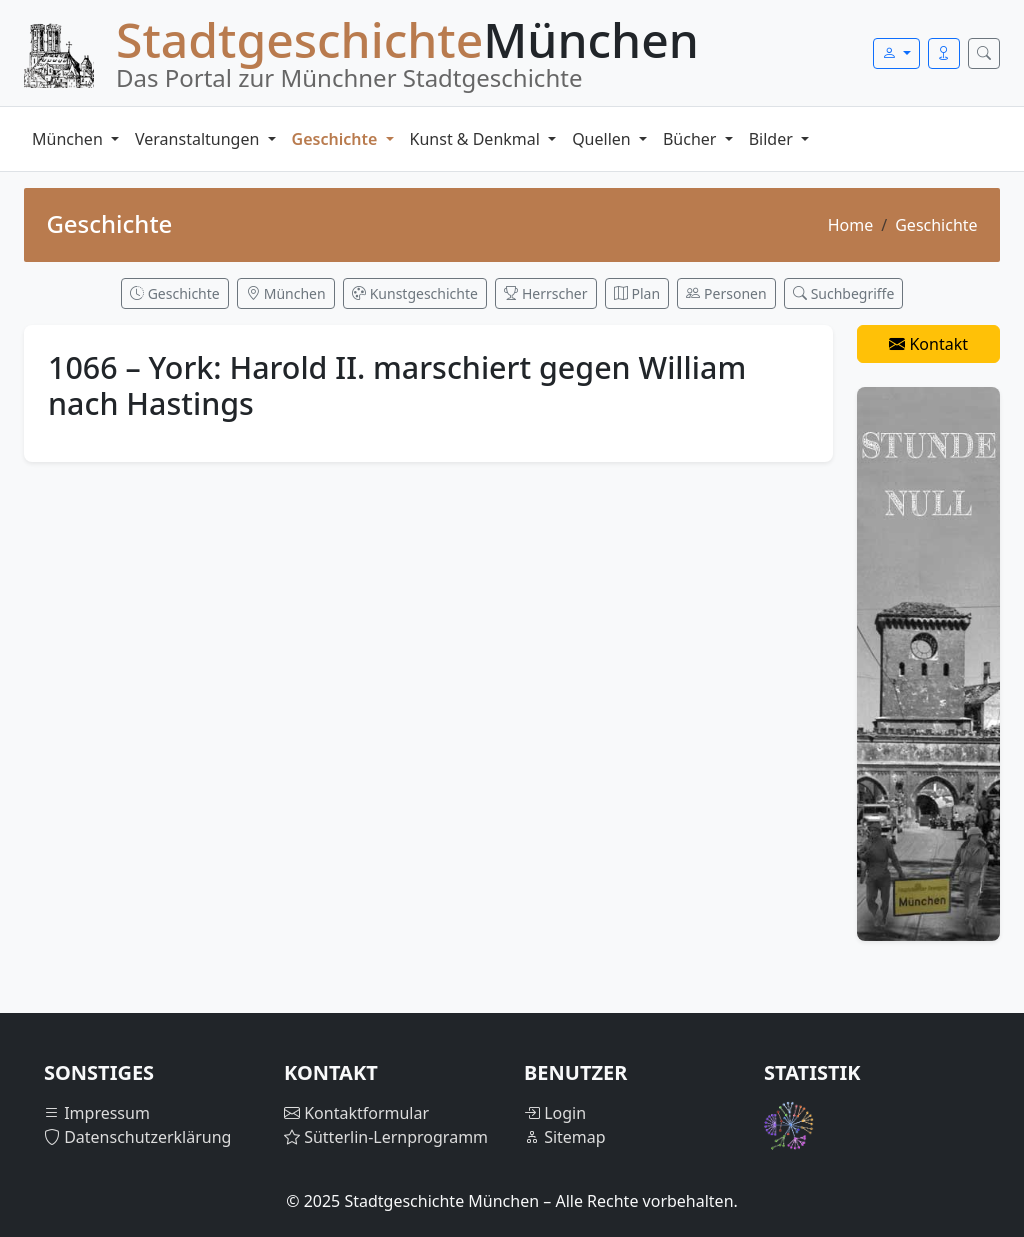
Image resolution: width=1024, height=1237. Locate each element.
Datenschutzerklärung (137, 1137)
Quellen (603, 139)
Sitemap (565, 1137)
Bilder (773, 139)
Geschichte (337, 139)
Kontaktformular (356, 1113)
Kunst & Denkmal (477, 139)
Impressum (97, 1113)
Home (851, 225)
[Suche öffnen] (984, 53)
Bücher (692, 139)
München (69, 139)
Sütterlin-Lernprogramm (386, 1137)
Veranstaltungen (199, 139)
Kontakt (928, 344)
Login (555, 1113)
